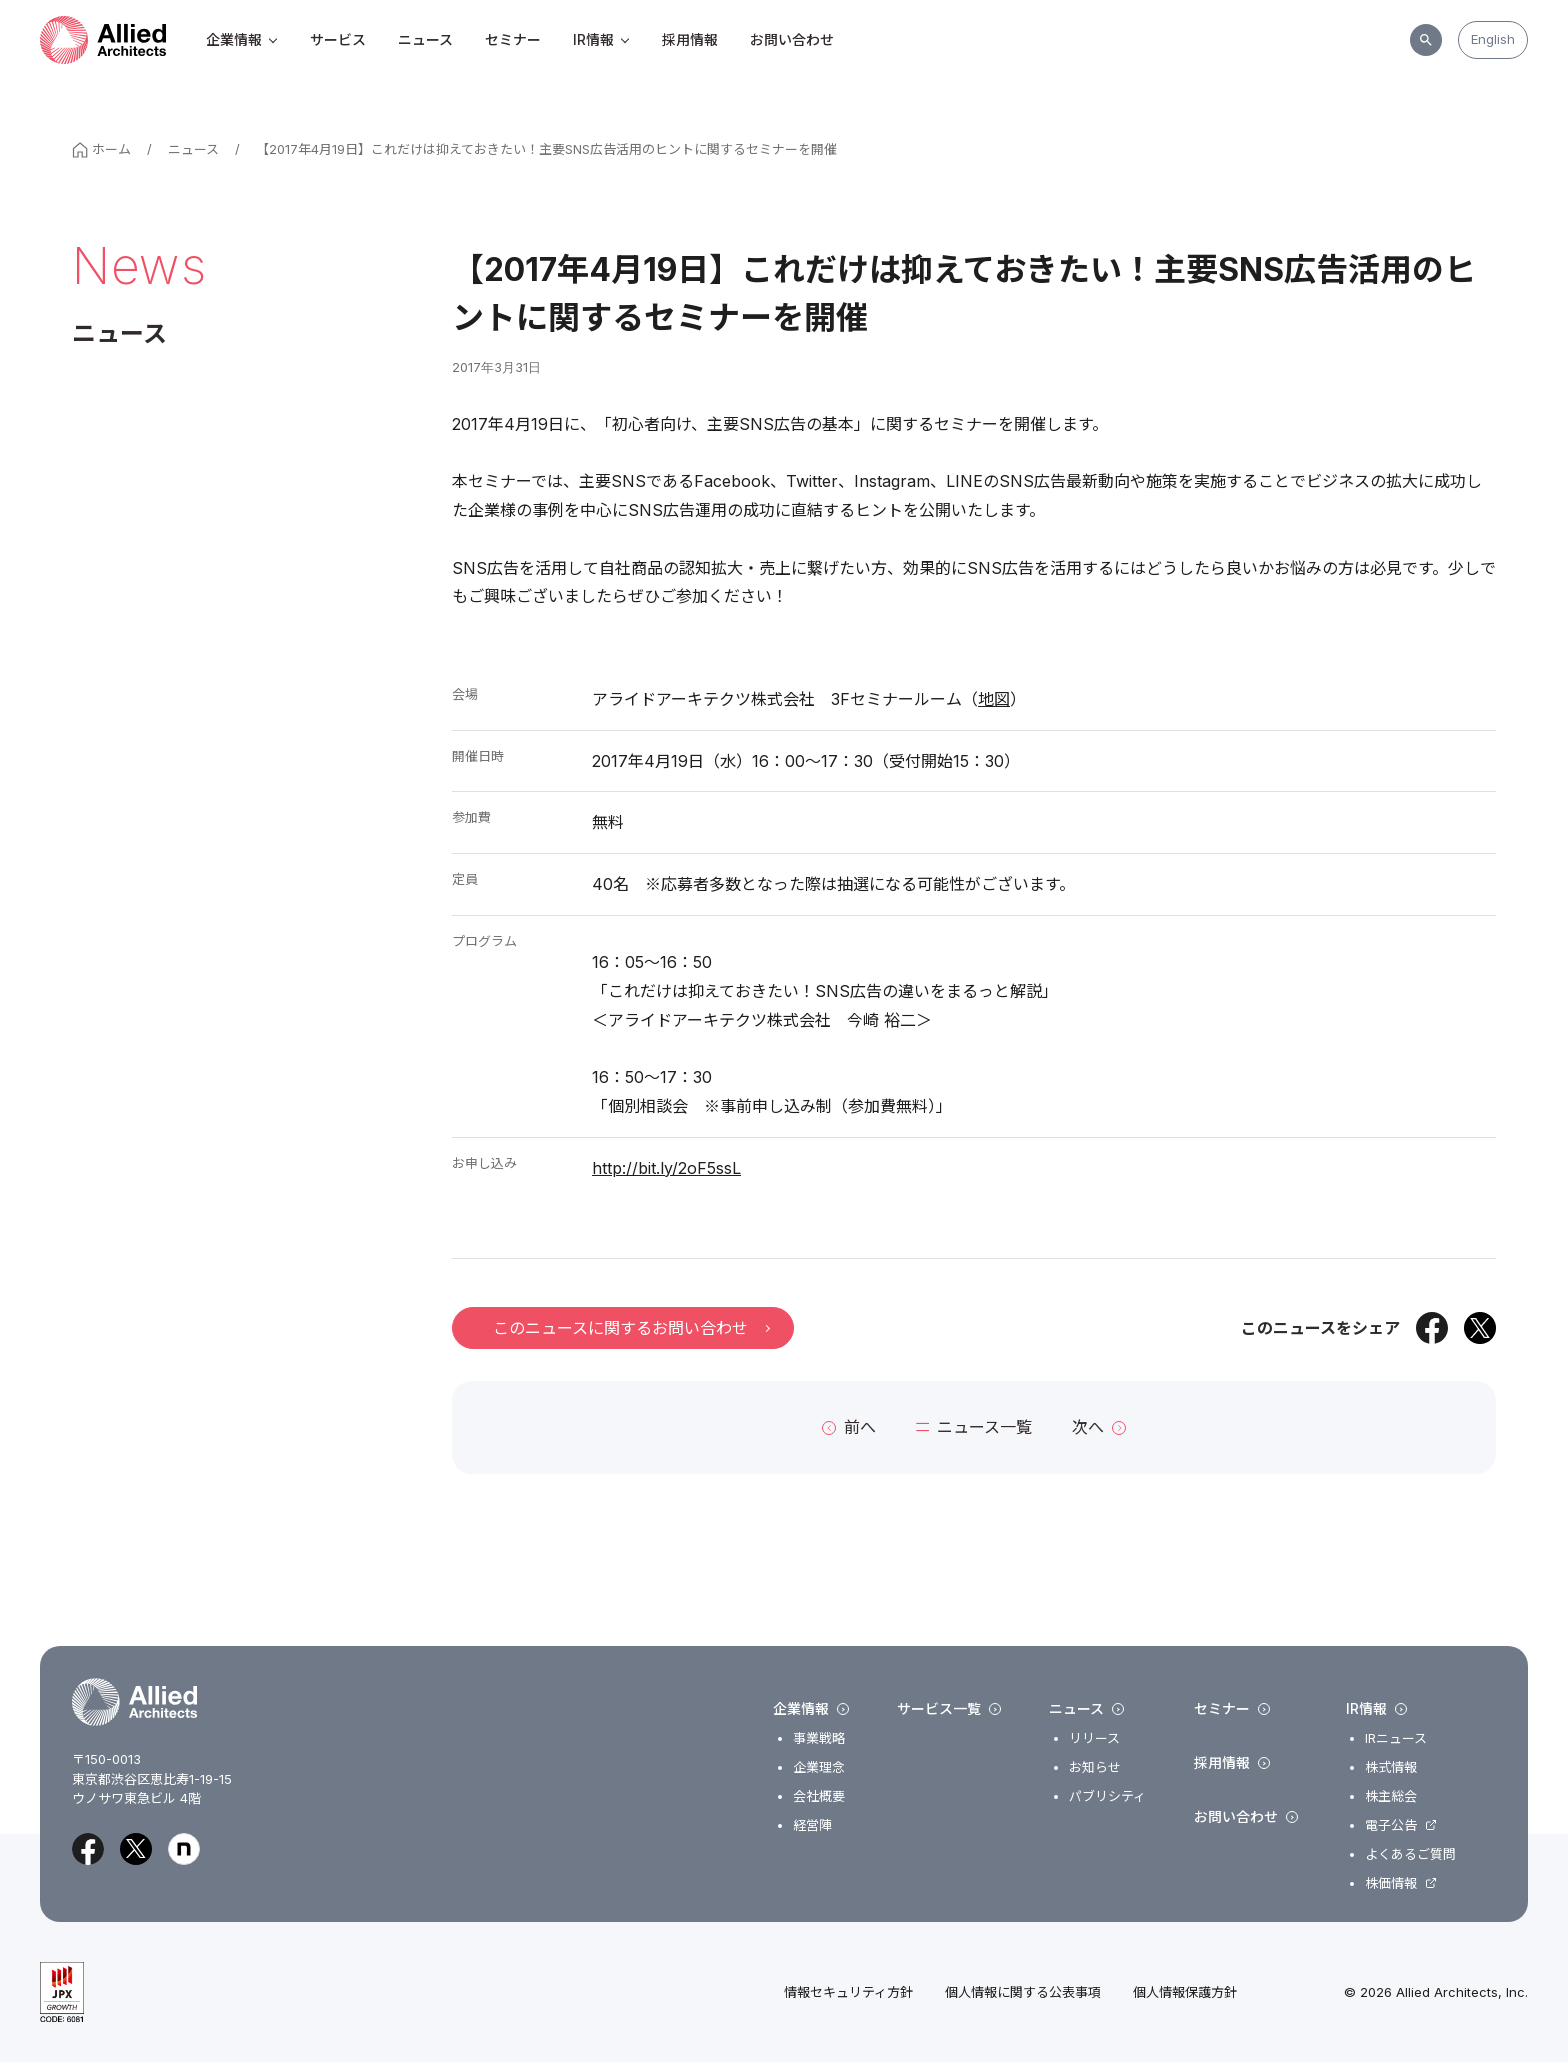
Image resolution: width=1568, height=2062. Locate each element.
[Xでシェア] (1480, 1328)
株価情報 (1391, 1883)
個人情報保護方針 (1185, 1992)
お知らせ (1095, 1767)
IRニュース (1396, 1738)
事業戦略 (819, 1738)
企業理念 (819, 1767)
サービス (338, 39)
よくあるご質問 (1410, 1854)
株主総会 (1391, 1796)
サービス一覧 (949, 1709)
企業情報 (242, 39)
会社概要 (819, 1796)
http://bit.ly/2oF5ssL (666, 1168)
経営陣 (812, 1825)
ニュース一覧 (974, 1427)
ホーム (101, 149)
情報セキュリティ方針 (848, 1992)
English (1493, 39)
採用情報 (690, 39)
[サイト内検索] (1426, 40)
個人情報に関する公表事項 (1023, 1992)
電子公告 (1391, 1825)
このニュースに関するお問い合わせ (631, 1328)
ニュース (425, 39)
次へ (1099, 1427)
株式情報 (1391, 1767)
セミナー (513, 39)
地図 (994, 699)
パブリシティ (1107, 1796)
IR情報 (601, 39)
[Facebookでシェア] (1432, 1328)
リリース (1094, 1738)
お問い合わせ (792, 39)
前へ (849, 1427)
